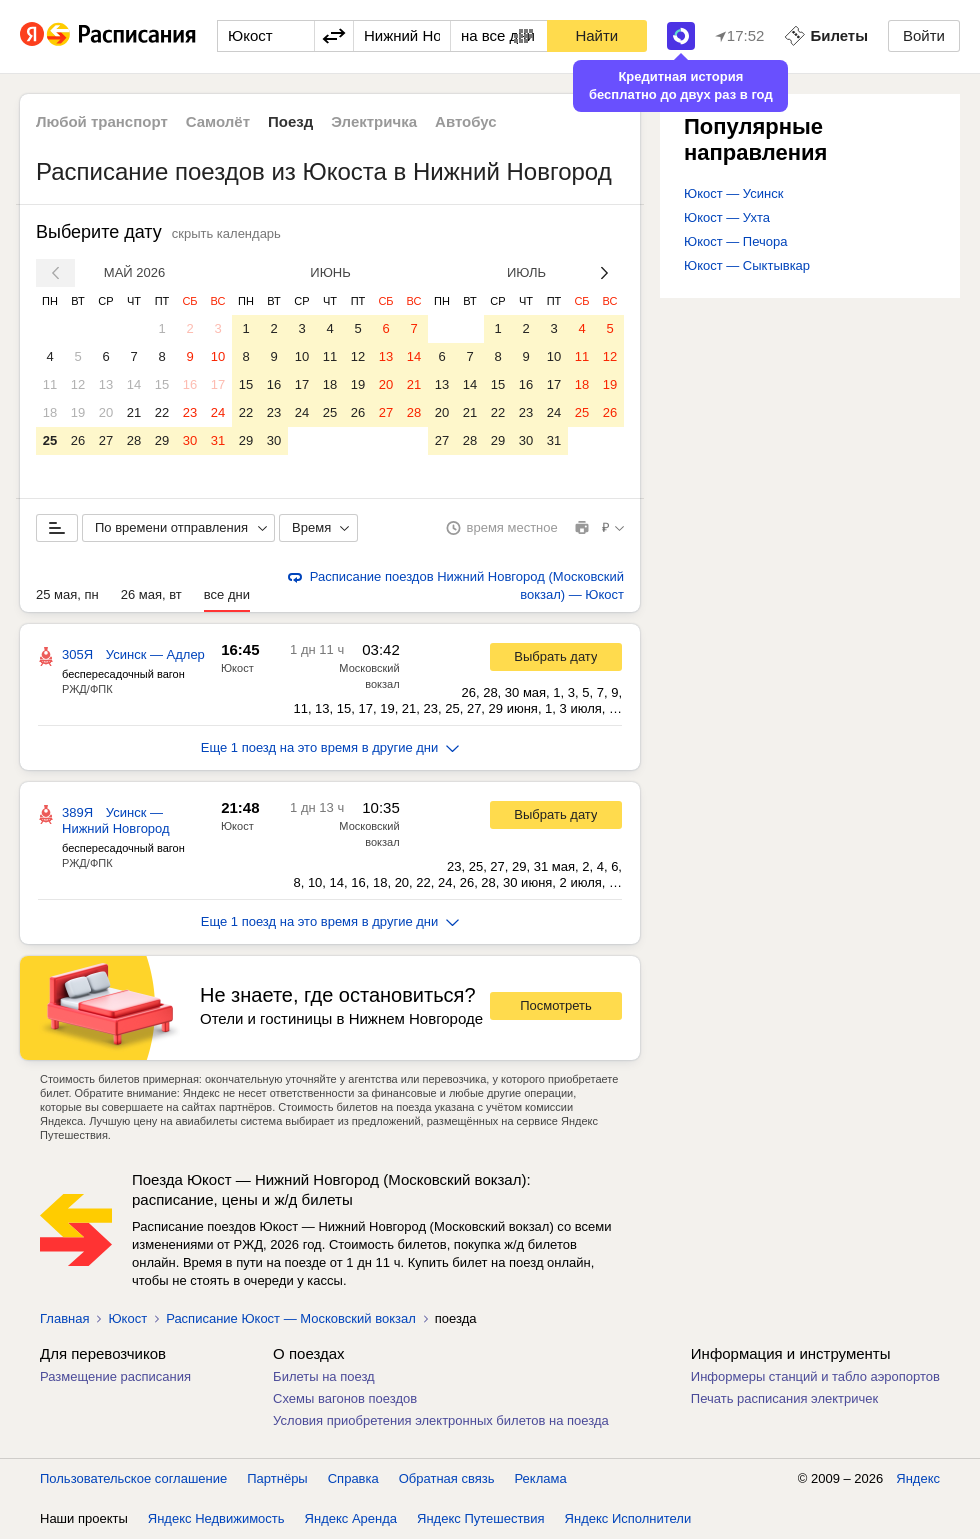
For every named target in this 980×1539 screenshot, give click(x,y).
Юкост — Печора (735, 241)
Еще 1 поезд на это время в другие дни (330, 747)
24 (218, 412)
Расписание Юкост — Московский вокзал (291, 1318)
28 (134, 440)
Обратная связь (447, 1478)
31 (218, 440)
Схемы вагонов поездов (345, 1398)
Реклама (541, 1478)
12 (78, 384)
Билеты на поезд (324, 1376)
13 (106, 384)
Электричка (374, 121)
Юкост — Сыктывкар (747, 265)
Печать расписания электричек (784, 1398)
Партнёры (277, 1478)
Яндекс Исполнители (628, 1518)
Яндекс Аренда (351, 1518)
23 (190, 412)
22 (162, 412)
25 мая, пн (67, 594)
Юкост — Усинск (733, 193)
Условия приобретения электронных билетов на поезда (441, 1420)
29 (162, 440)
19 (78, 412)
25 (50, 440)
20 (106, 412)
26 (78, 440)
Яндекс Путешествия (481, 1518)
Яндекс (918, 1478)
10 (218, 356)
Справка (353, 1478)
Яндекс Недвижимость (216, 1518)
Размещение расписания (115, 1376)
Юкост (237, 668)
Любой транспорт (102, 121)
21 (134, 412)
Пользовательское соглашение (133, 1478)
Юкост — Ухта (727, 217)
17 (218, 384)
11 (50, 384)
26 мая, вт (151, 594)
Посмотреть (556, 1005)
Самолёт (218, 121)
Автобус (466, 121)
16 (190, 384)
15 (162, 384)
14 (134, 384)
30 (190, 440)
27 (106, 440)
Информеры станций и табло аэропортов (815, 1376)
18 (50, 412)
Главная (64, 1318)
